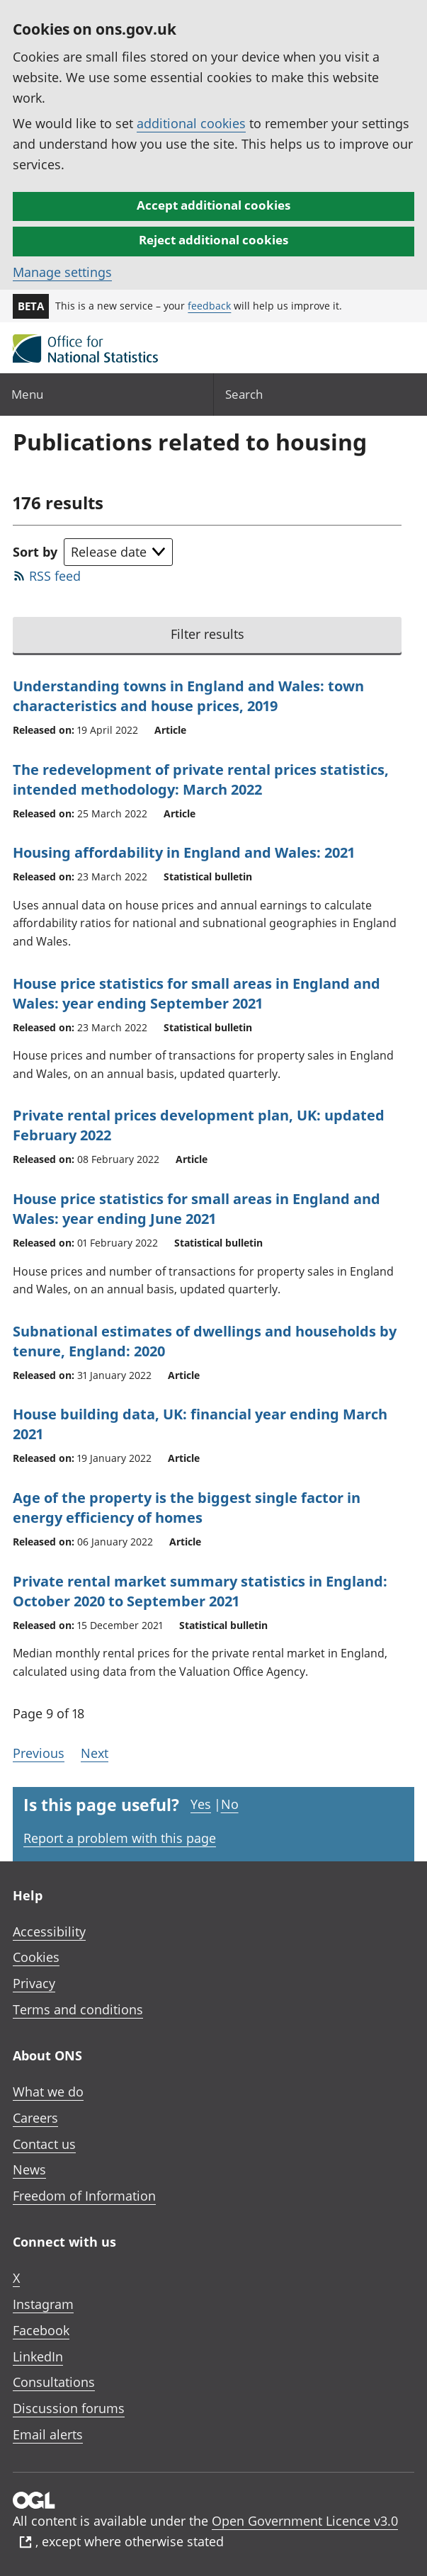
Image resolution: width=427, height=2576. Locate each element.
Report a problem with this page (119, 1837)
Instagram (43, 2304)
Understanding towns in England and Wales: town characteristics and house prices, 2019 (188, 695)
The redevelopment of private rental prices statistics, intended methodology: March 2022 (201, 779)
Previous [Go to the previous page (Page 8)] (38, 1752)
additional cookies (191, 123)
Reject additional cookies (213, 240)
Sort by (35, 551)
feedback (209, 305)
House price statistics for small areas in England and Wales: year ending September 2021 (196, 993)
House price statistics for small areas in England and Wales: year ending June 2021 (196, 1208)
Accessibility (49, 1931)
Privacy (34, 1983)
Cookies (36, 1956)
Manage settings (62, 271)
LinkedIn (38, 2356)
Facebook (41, 2330)
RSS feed (55, 575)
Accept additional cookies (213, 205)
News (29, 2169)
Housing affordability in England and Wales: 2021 (184, 852)
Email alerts (48, 2434)
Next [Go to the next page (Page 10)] (94, 1752)
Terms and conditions (78, 2009)
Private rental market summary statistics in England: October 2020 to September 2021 (200, 1591)
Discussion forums (69, 2408)
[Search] (321, 394)
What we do (48, 2091)
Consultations (54, 2381)
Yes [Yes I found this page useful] (200, 1803)
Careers (35, 2117)
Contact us (44, 2143)
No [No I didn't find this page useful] (230, 1803)
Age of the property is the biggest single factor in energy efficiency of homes (186, 1507)
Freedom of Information (84, 2195)
